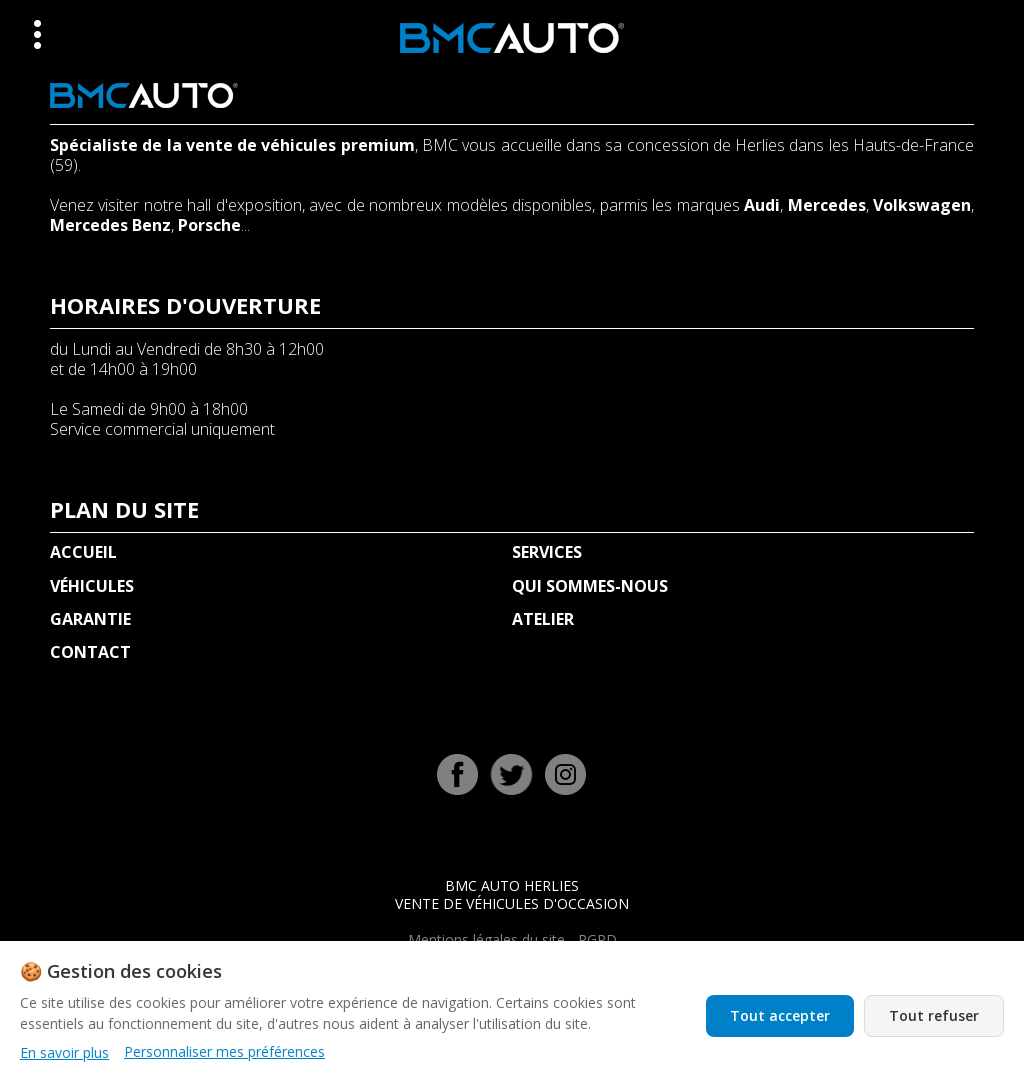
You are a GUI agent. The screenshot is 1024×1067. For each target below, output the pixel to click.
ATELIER (543, 619)
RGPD (597, 939)
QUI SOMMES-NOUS (590, 586)
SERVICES (547, 552)
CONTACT (90, 652)
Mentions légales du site (486, 939)
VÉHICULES (92, 586)
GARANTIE (90, 619)
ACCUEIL (83, 552)
